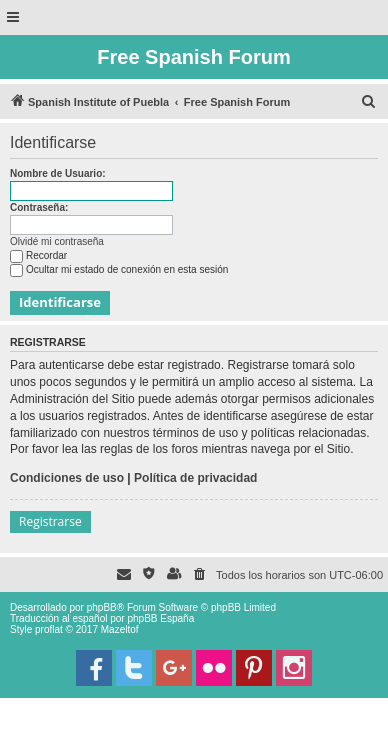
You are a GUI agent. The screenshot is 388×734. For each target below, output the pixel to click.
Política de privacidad (195, 478)
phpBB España (160, 618)
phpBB (102, 607)
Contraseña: (39, 207)
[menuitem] (369, 102)
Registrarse (50, 521)
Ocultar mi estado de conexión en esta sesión (119, 269)
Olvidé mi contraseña (57, 241)
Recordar (38, 255)
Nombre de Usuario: (58, 173)
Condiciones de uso (67, 478)
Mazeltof (120, 629)
